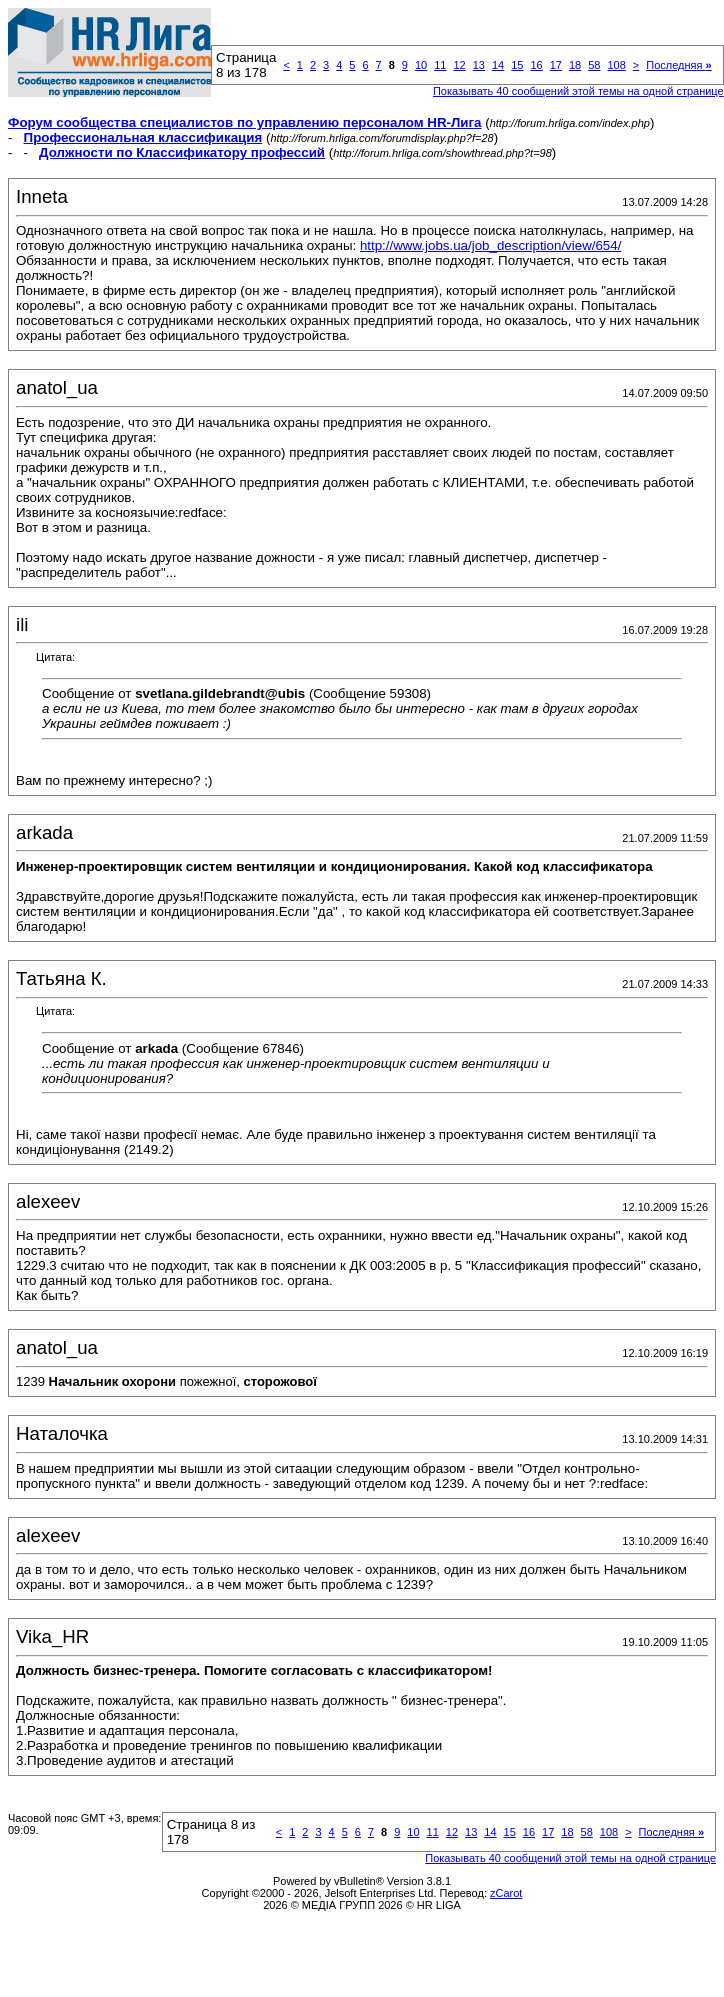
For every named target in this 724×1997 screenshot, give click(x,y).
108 (616, 65)
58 (594, 65)
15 (517, 65)
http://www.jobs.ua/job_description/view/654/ (491, 245)
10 (421, 65)
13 (479, 65)
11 (440, 65)
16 (536, 65)
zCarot (506, 1893)
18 (575, 65)
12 (459, 65)
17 (556, 65)
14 (498, 65)
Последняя (678, 65)
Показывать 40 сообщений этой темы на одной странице (578, 91)
